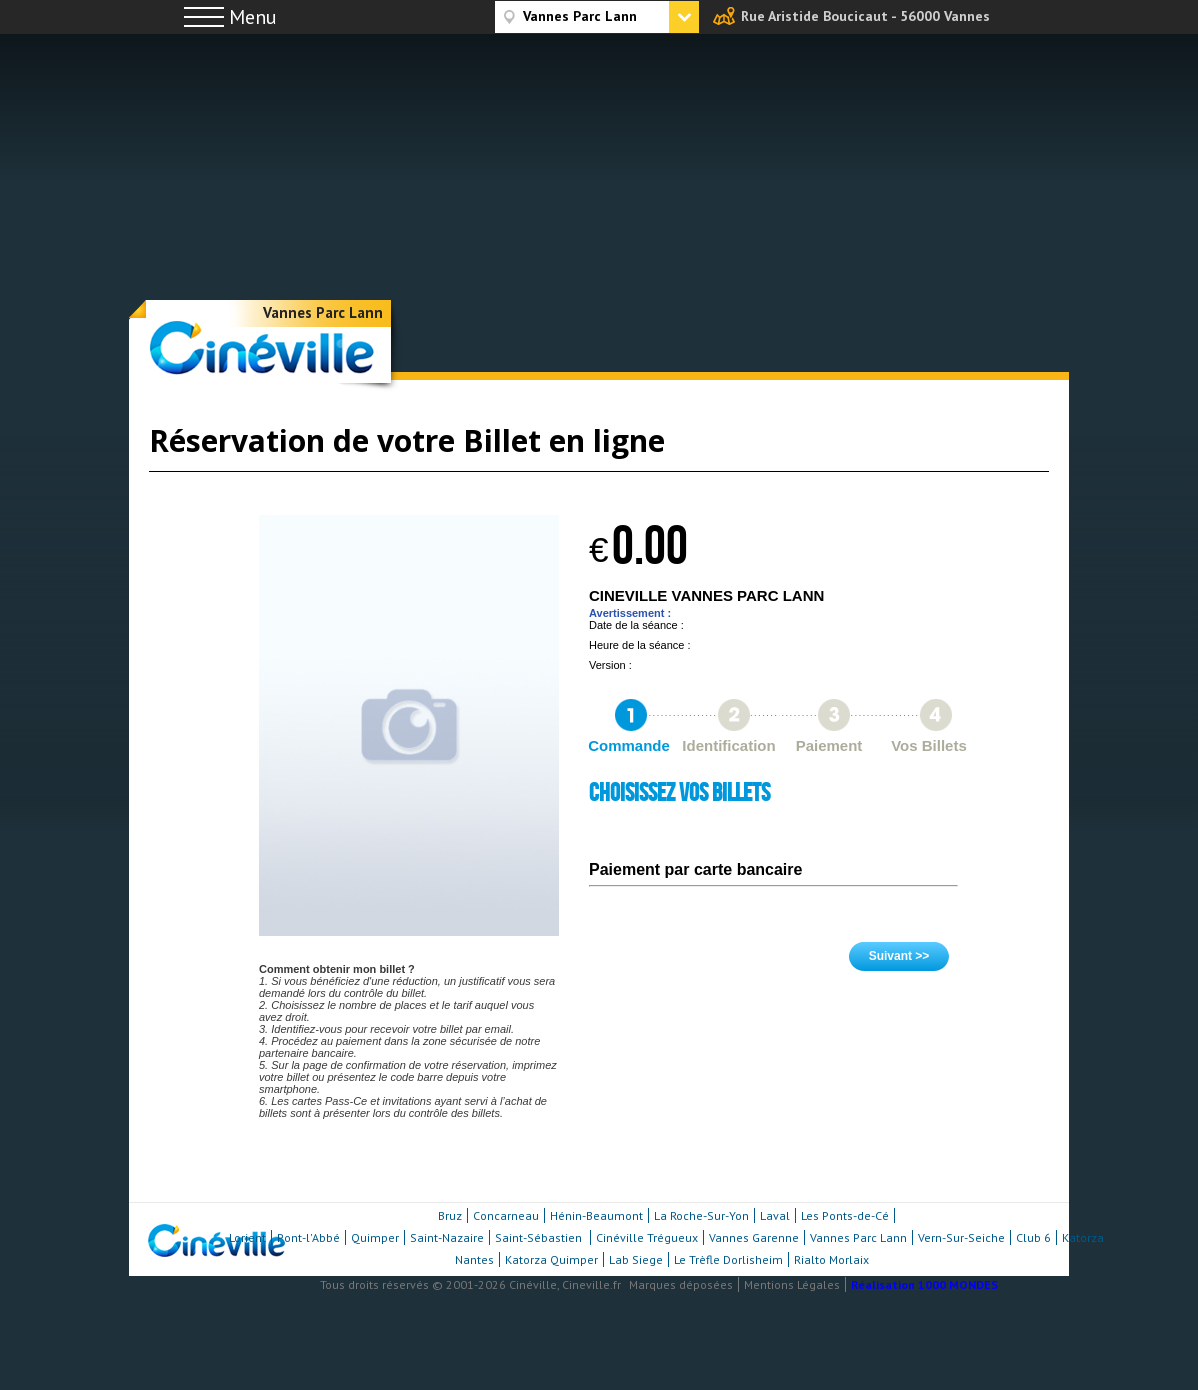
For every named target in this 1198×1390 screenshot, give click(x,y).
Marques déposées (681, 1284)
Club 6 (1033, 1237)
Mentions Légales (792, 1284)
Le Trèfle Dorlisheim (728, 1259)
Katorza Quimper (551, 1259)
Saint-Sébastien (540, 1237)
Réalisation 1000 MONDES (924, 1284)
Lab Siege (636, 1259)
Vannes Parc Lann (323, 312)
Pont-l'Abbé (308, 1237)
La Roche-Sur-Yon (701, 1215)
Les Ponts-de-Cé (845, 1215)
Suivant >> (899, 956)
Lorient (247, 1237)
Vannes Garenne (754, 1237)
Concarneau (506, 1215)
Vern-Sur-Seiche (961, 1237)
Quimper (375, 1237)
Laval (775, 1215)
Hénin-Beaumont (596, 1215)
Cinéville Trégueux (647, 1237)
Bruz (450, 1215)
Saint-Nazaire (447, 1237)
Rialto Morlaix (831, 1259)
